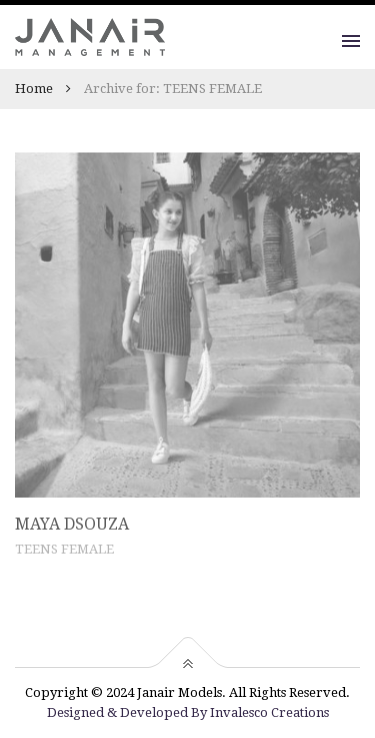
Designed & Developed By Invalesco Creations (188, 712)
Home (34, 88)
